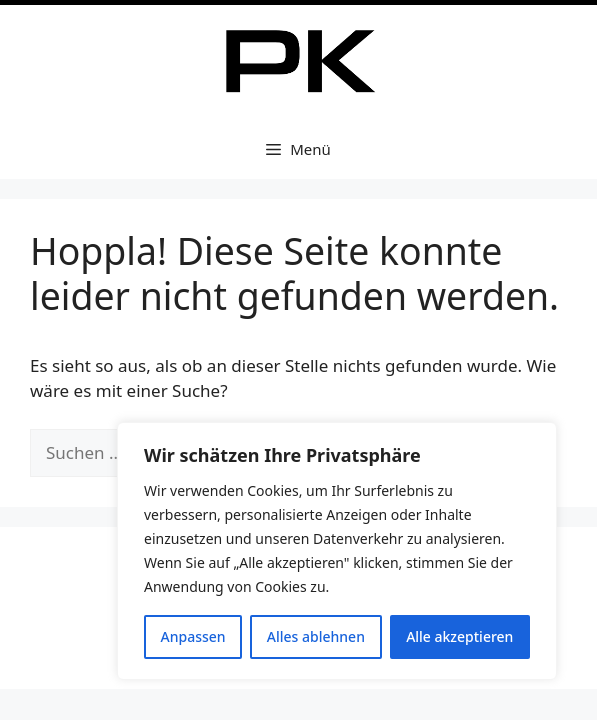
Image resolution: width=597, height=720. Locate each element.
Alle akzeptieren (459, 636)
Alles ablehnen (316, 636)
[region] (337, 551)
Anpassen (193, 636)
